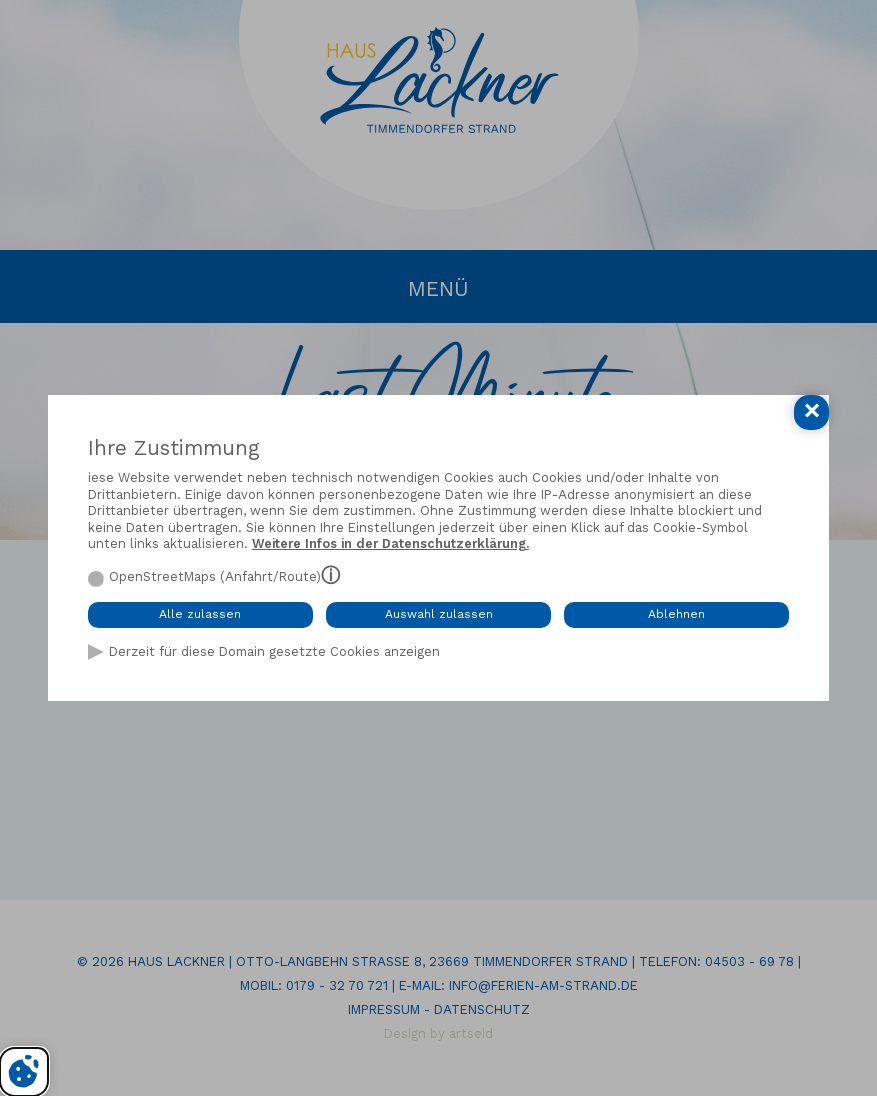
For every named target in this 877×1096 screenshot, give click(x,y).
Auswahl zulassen (439, 614)
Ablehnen (676, 614)
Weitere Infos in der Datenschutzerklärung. (390, 543)
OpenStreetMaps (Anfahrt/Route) (215, 576)
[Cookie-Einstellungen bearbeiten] (24, 1072)
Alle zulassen (200, 614)
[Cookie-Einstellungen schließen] (811, 412)
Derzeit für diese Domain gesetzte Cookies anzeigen (274, 651)
